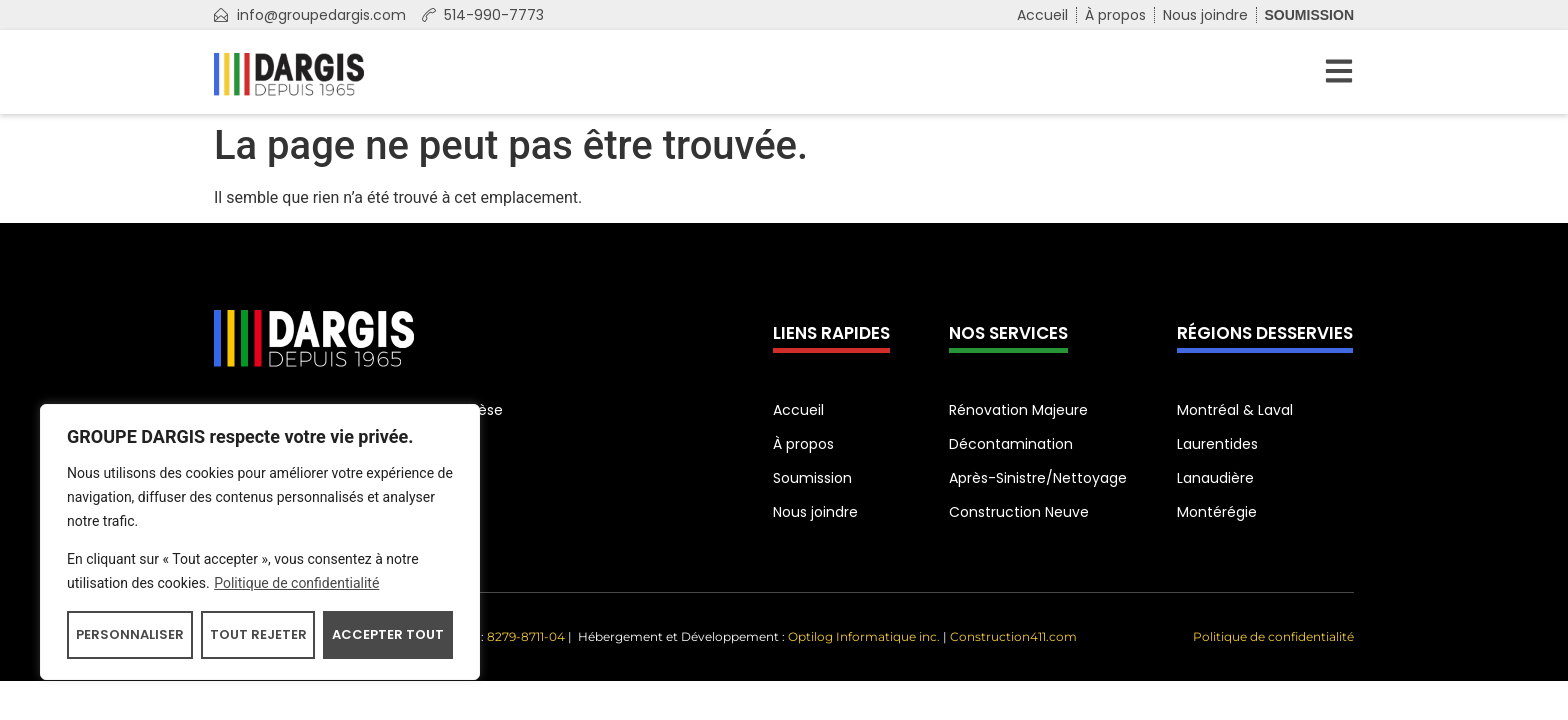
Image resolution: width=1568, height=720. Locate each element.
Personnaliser (130, 634)
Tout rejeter (258, 634)
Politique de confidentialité (296, 583)
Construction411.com (1013, 636)
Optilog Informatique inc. (864, 636)
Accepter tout (388, 634)
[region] (260, 542)
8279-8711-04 (527, 636)
